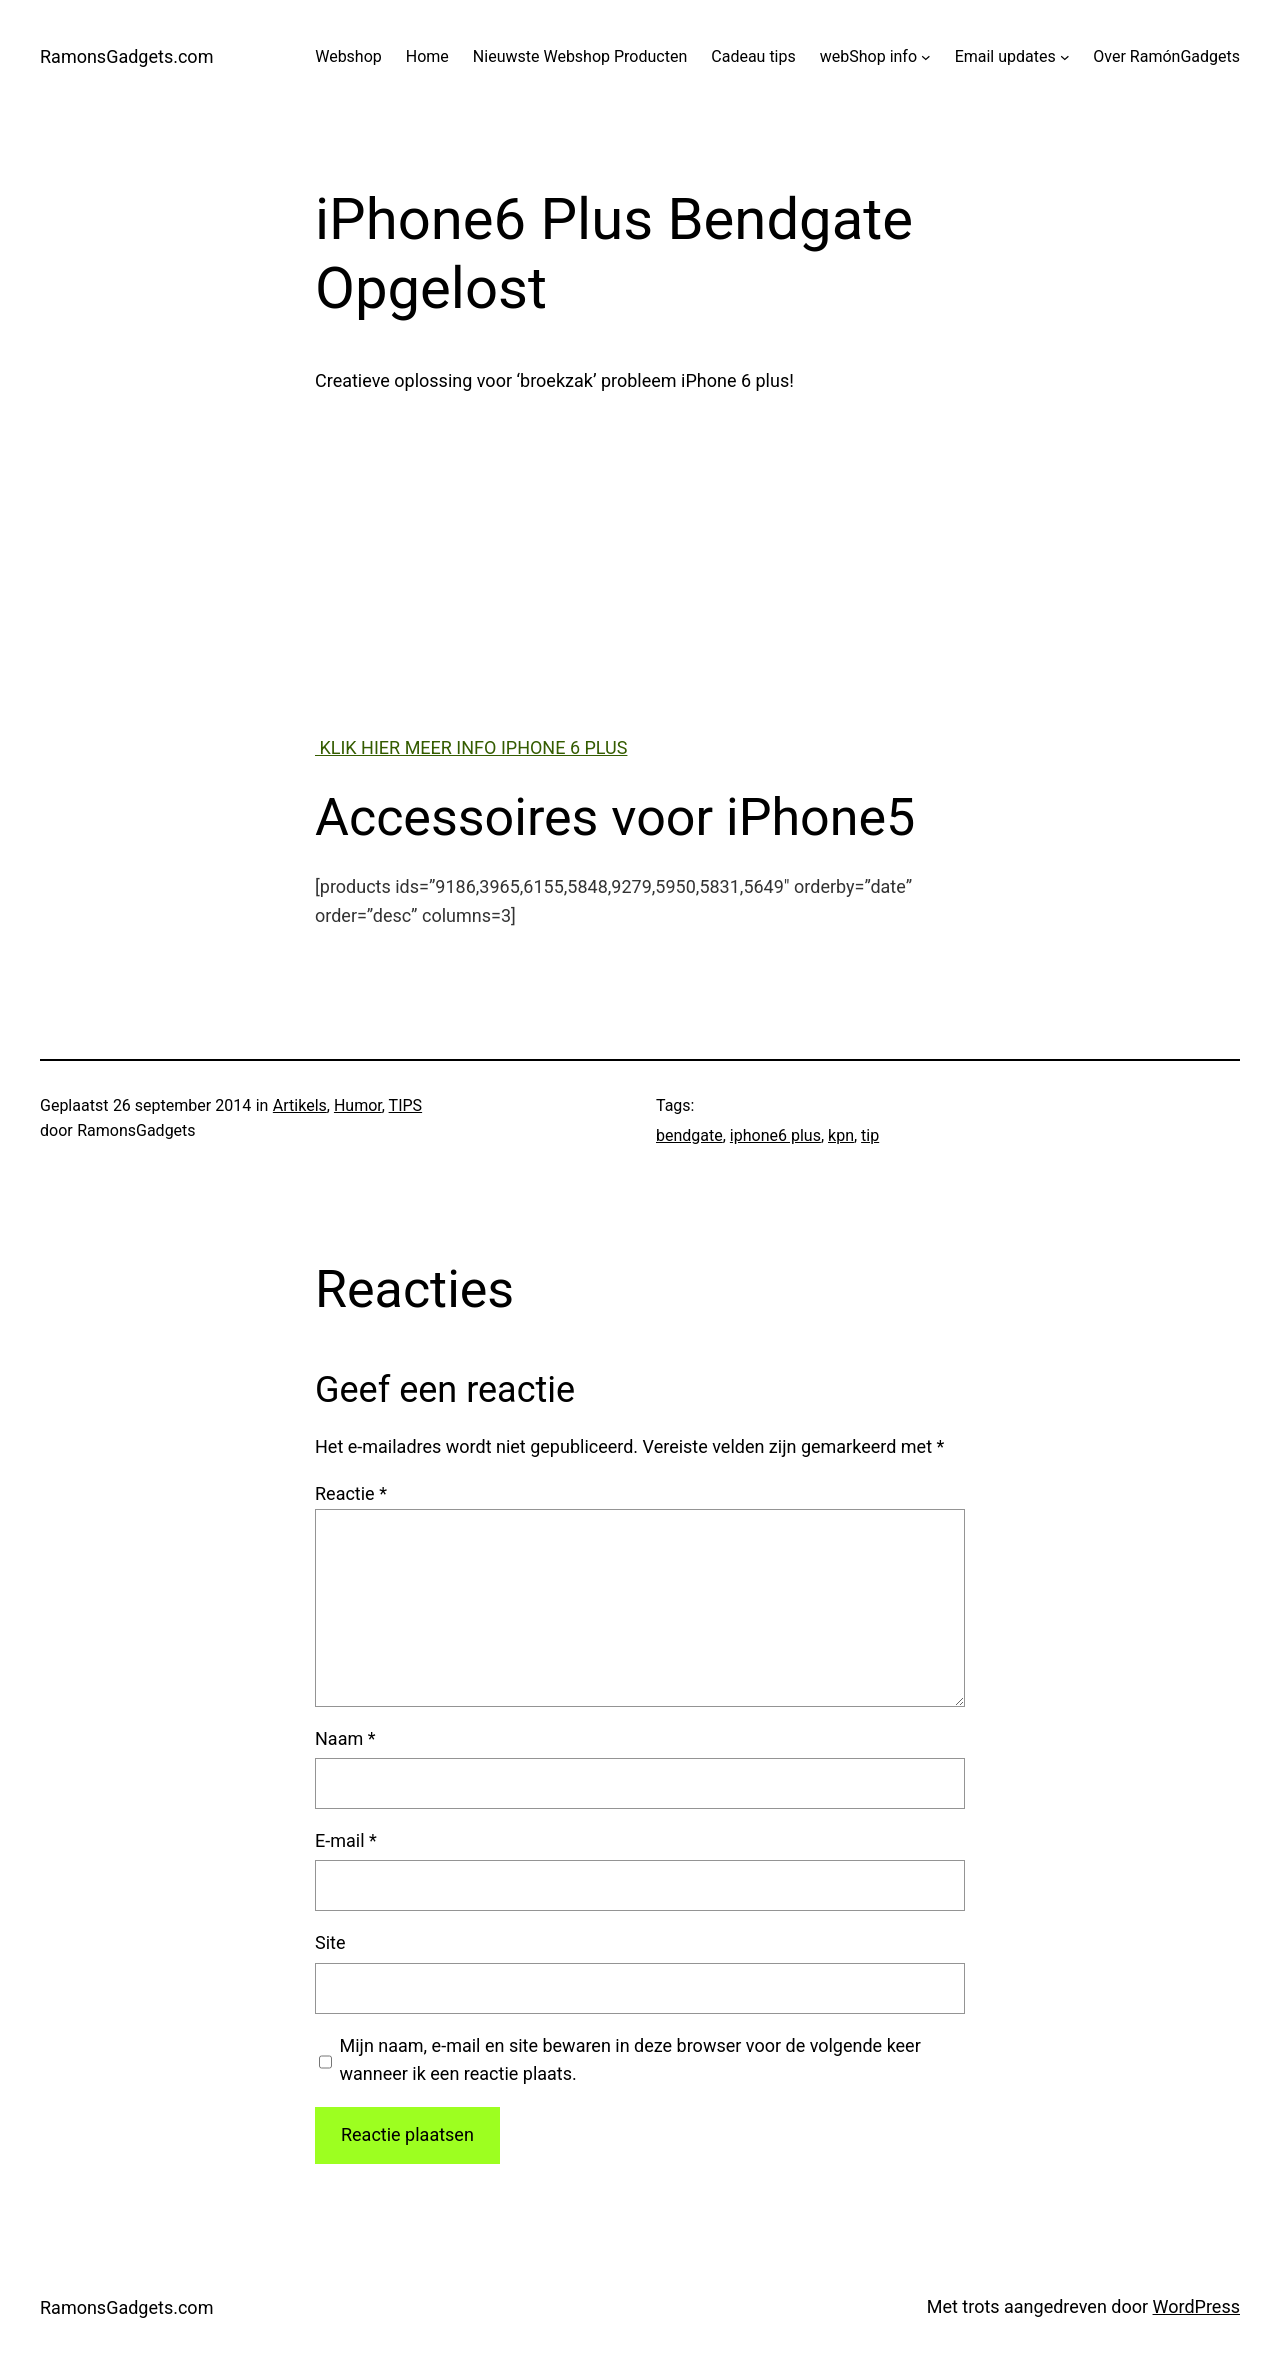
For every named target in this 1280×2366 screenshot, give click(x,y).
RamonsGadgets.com (126, 56)
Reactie (351, 1493)
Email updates (1005, 56)
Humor (358, 1105)
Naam (345, 1738)
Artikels (300, 1105)
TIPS (406, 1105)
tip (870, 1135)
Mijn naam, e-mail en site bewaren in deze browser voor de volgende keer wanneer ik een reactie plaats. (630, 2060)
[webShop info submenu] (926, 57)
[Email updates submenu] (1065, 57)
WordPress (1196, 2306)
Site (330, 1942)
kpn (841, 1135)
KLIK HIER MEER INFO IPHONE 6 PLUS (471, 747)
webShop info (868, 56)
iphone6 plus (775, 1135)
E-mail (346, 1840)
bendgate (689, 1135)
